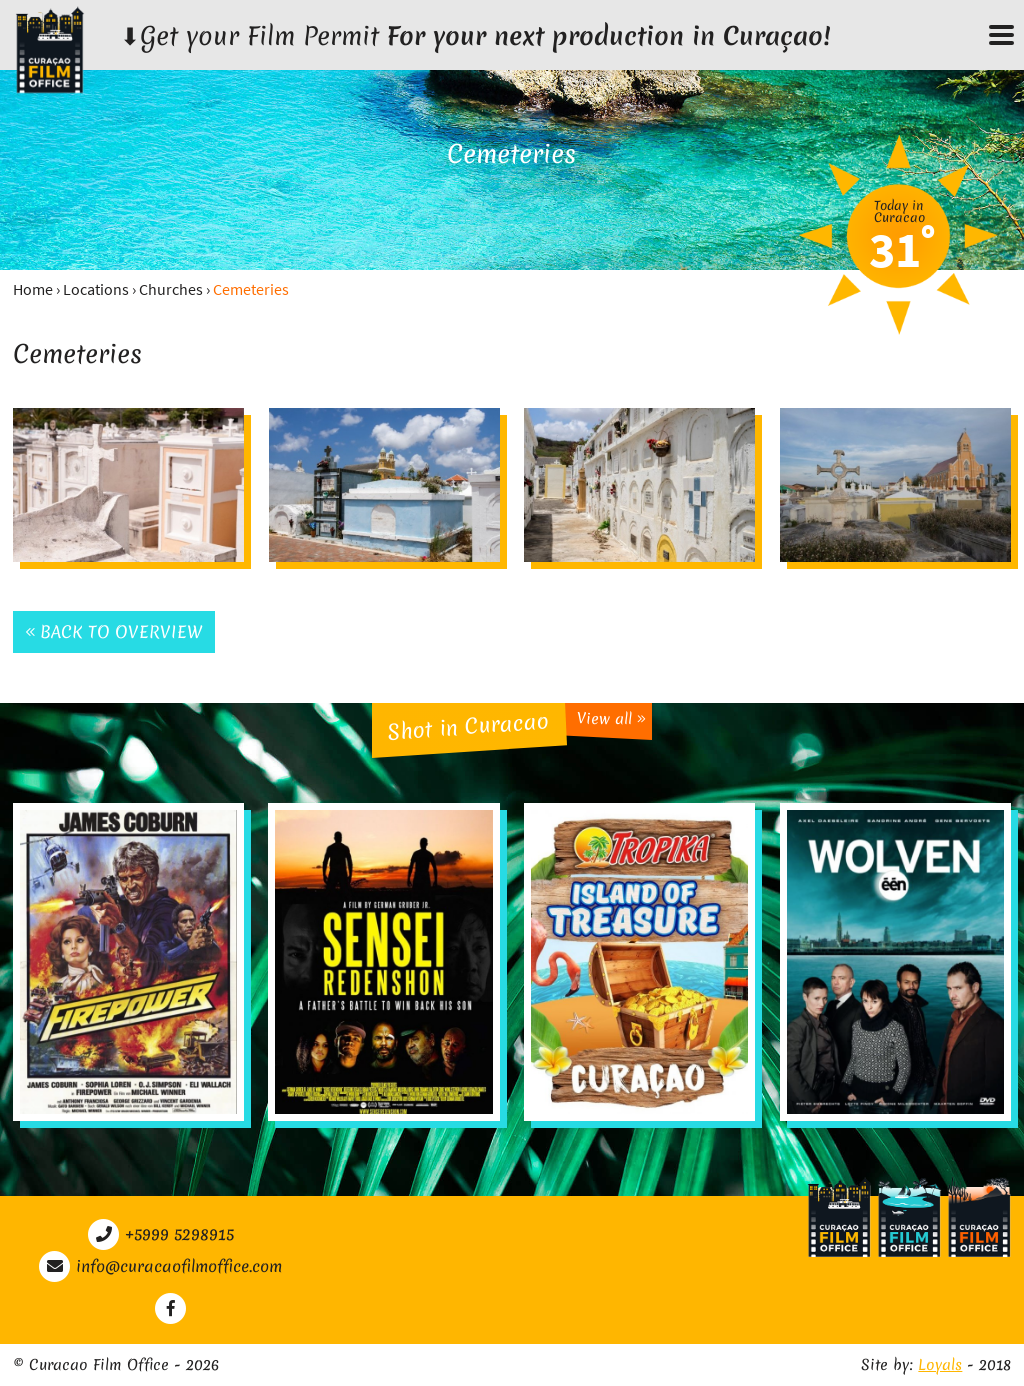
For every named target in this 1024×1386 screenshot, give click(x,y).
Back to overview (114, 631)
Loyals (940, 1365)
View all (611, 718)
